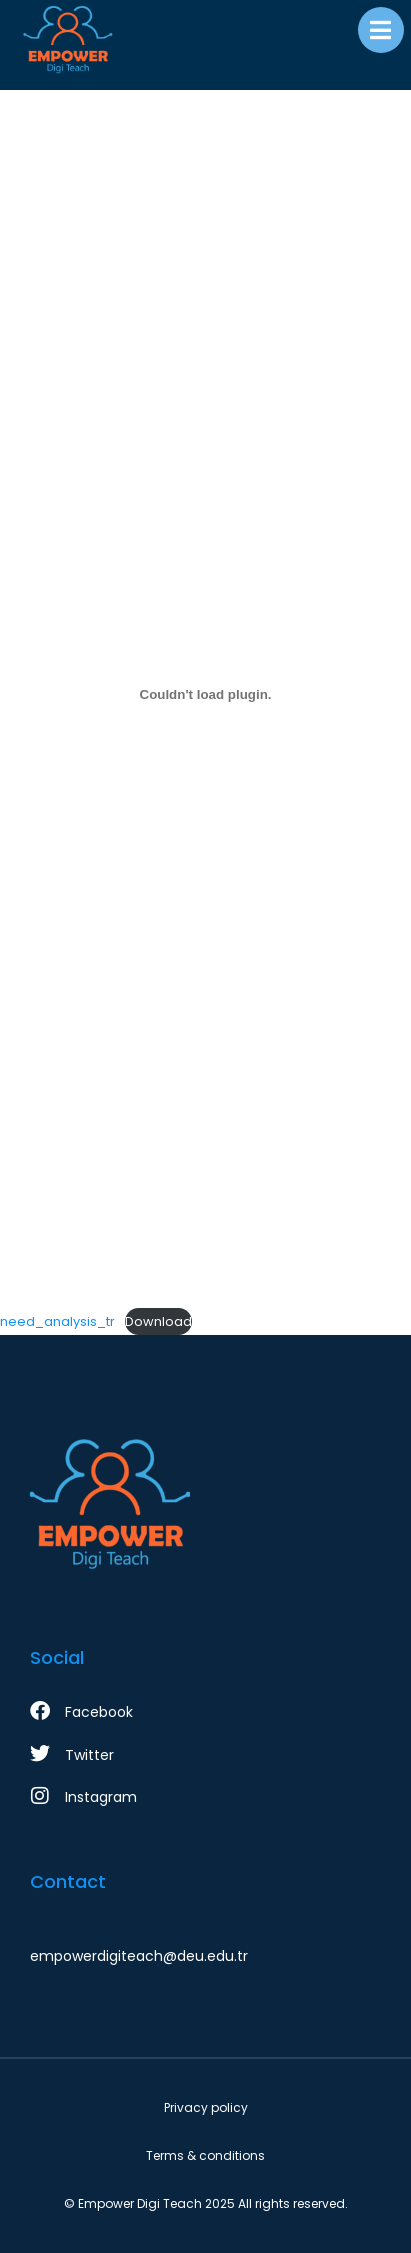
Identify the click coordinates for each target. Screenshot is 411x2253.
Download (158, 1321)
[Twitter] (205, 1755)
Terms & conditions (205, 2155)
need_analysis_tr (57, 1321)
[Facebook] (205, 1712)
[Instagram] (205, 1797)
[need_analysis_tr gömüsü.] (205, 694)
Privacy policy (206, 2107)
